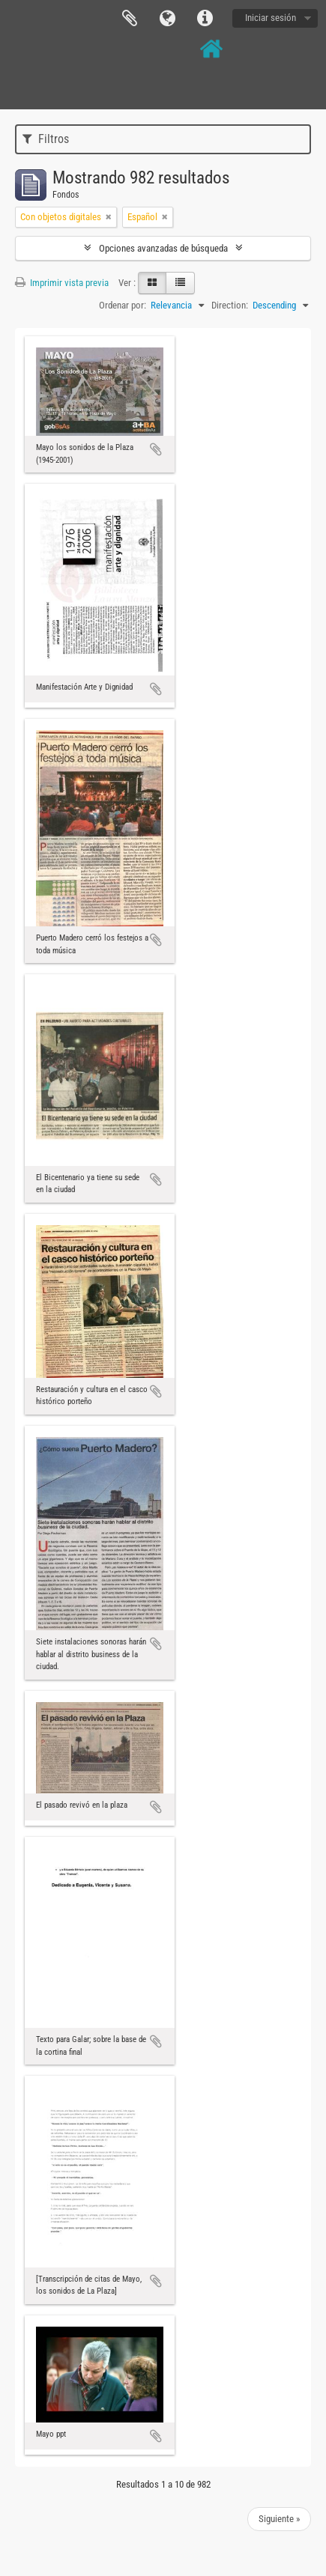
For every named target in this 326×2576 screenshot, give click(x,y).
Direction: (229, 305)
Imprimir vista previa (62, 282)
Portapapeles (129, 18)
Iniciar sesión (270, 17)
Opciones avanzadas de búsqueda (163, 248)
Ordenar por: (122, 305)
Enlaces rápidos (204, 18)
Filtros (45, 139)
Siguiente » (279, 2518)
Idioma (167, 18)
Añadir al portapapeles (155, 449)
